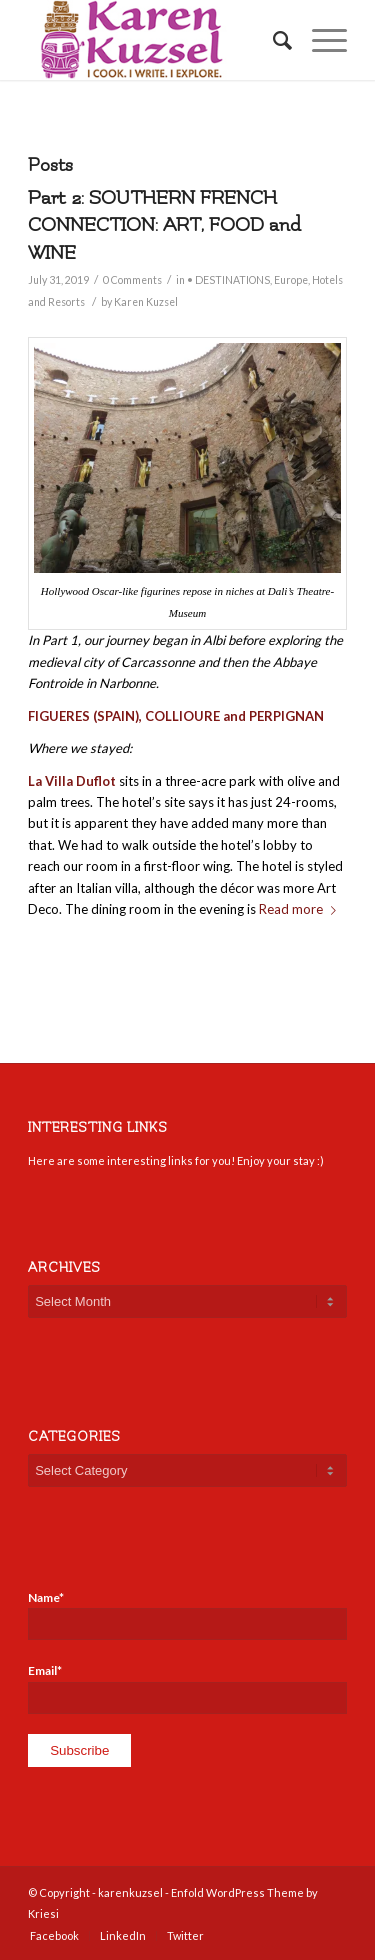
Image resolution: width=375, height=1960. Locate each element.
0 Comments (132, 280)
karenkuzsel (130, 1892)
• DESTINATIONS (228, 280)
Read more (301, 909)
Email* (187, 1688)
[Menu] (319, 40)
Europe (291, 280)
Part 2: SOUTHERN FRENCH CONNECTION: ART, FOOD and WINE (164, 225)
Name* (187, 1615)
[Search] (272, 40)
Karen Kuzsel (146, 302)
